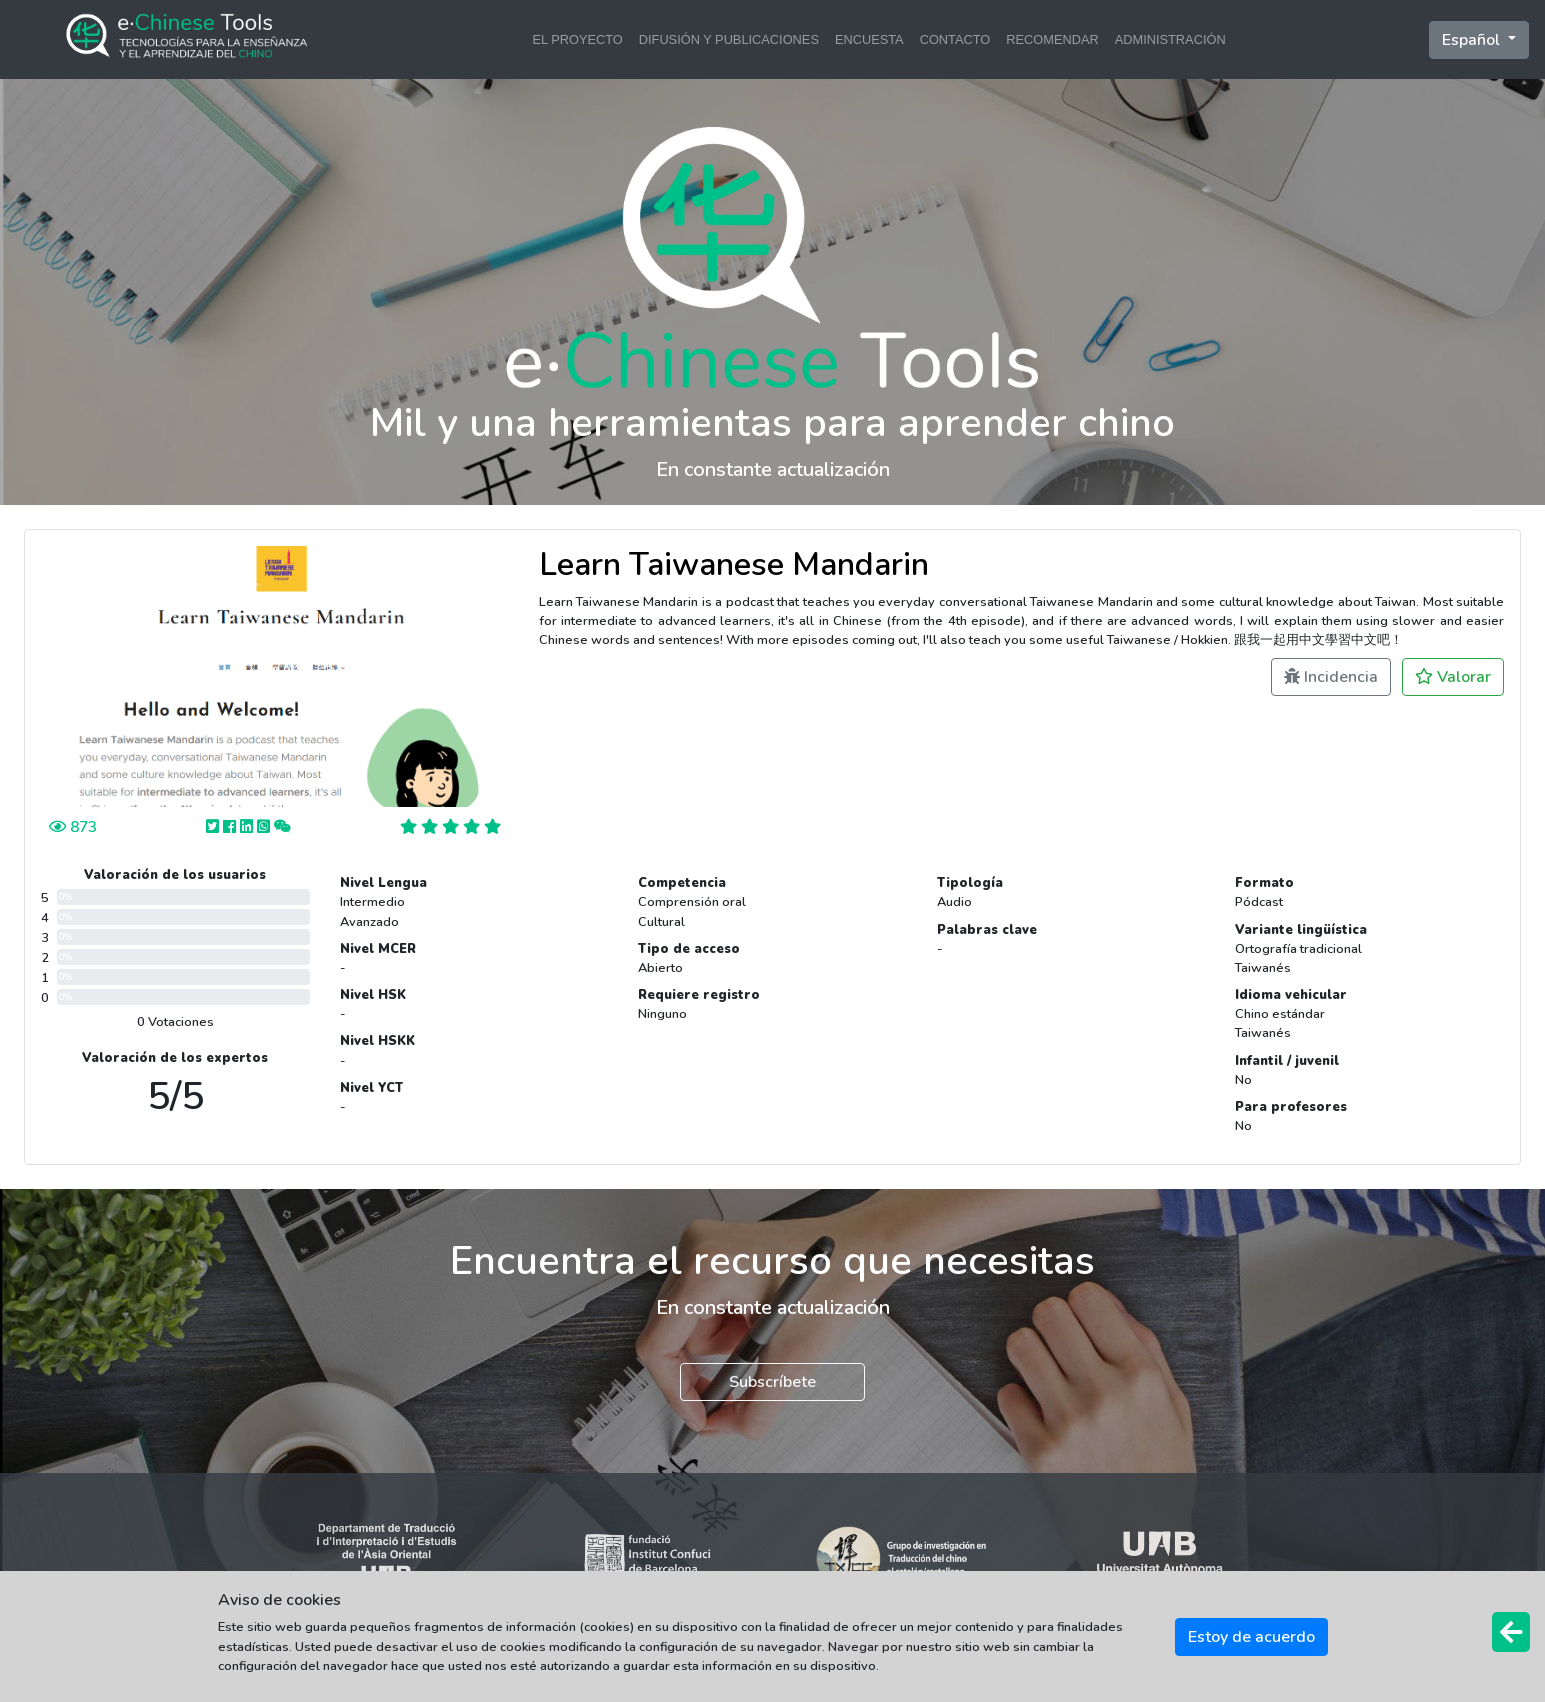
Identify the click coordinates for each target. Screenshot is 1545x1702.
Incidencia (1331, 677)
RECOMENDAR (1052, 39)
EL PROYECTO (577, 39)
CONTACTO (955, 39)
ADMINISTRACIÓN (1170, 39)
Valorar (1453, 677)
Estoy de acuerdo (1251, 1637)
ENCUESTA (869, 39)
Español (1473, 40)
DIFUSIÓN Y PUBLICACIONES (729, 39)
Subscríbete (772, 1382)
